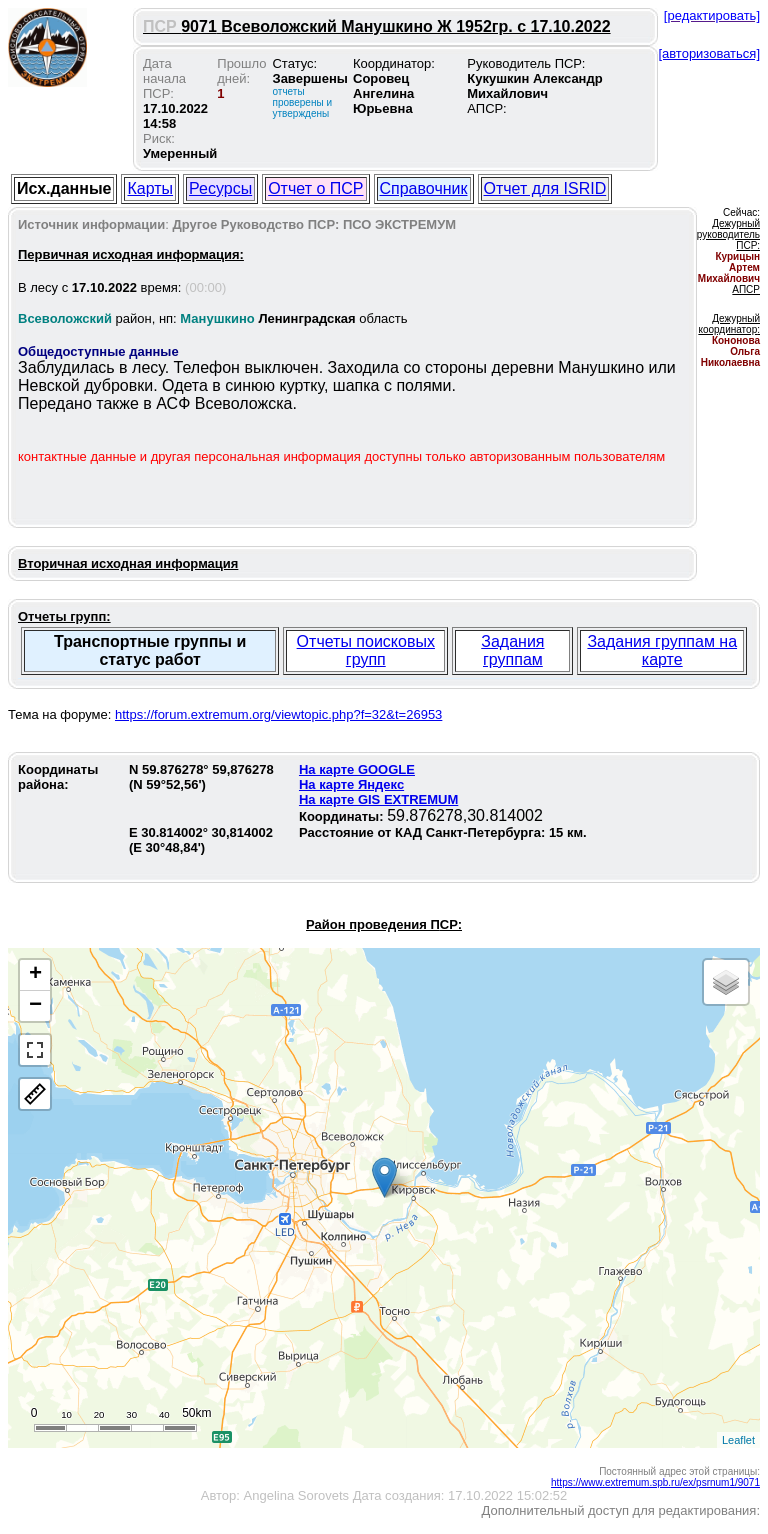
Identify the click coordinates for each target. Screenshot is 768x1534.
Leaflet (738, 1440)
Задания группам (512, 650)
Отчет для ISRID (545, 188)
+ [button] (35, 975)
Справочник (424, 188)
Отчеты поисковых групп (366, 650)
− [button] (35, 1006)
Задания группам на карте (662, 650)
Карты (150, 188)
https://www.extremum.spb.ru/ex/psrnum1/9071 (655, 1482)
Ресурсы (220, 188)
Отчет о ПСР (315, 188)
